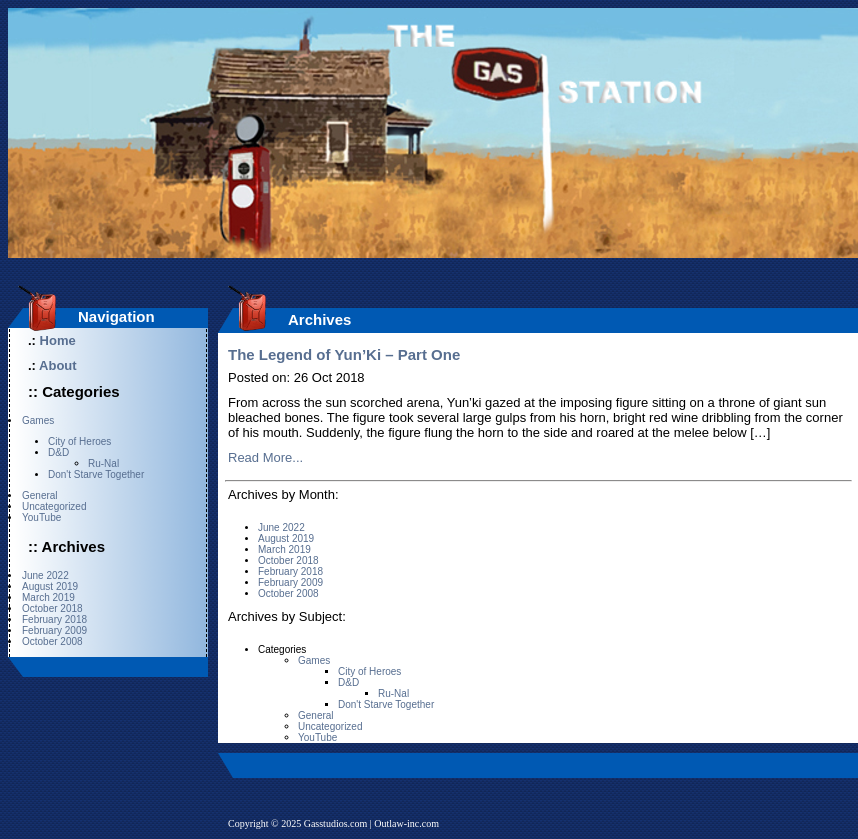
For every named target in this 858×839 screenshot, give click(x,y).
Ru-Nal (103, 463)
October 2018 (52, 608)
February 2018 (54, 619)
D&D (58, 452)
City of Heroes (79, 441)
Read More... (265, 457)
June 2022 (45, 575)
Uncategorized (54, 506)
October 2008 (52, 641)
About (58, 365)
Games (38, 420)
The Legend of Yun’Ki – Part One (344, 354)
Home (58, 340)
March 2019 (48, 597)
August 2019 (50, 586)
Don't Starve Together (96, 474)
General (40, 495)
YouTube (41, 517)
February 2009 (54, 630)
